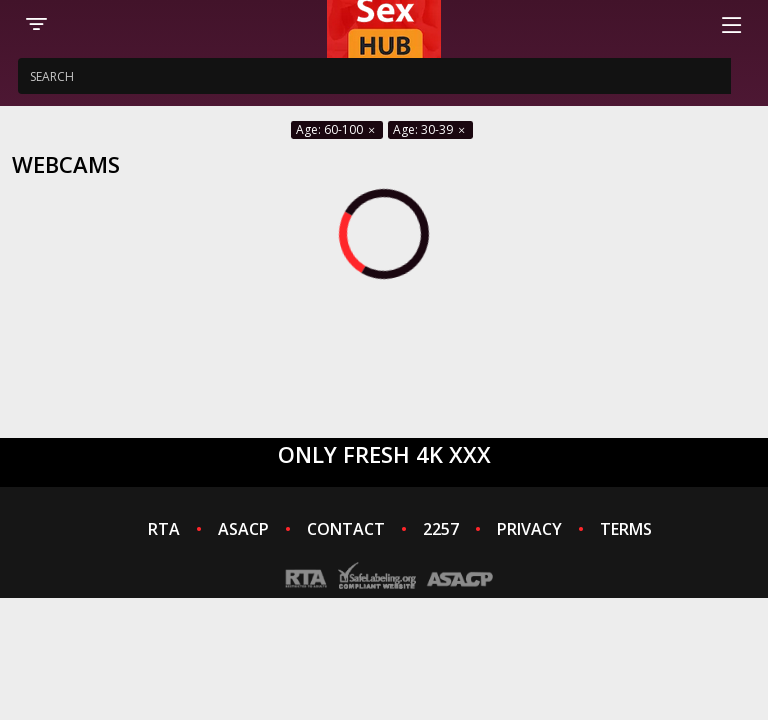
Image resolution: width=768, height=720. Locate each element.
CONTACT (346, 529)
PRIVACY (529, 529)
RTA (164, 529)
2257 (441, 529)
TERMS (626, 529)
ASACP (243, 529)
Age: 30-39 (430, 129)
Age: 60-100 (337, 129)
